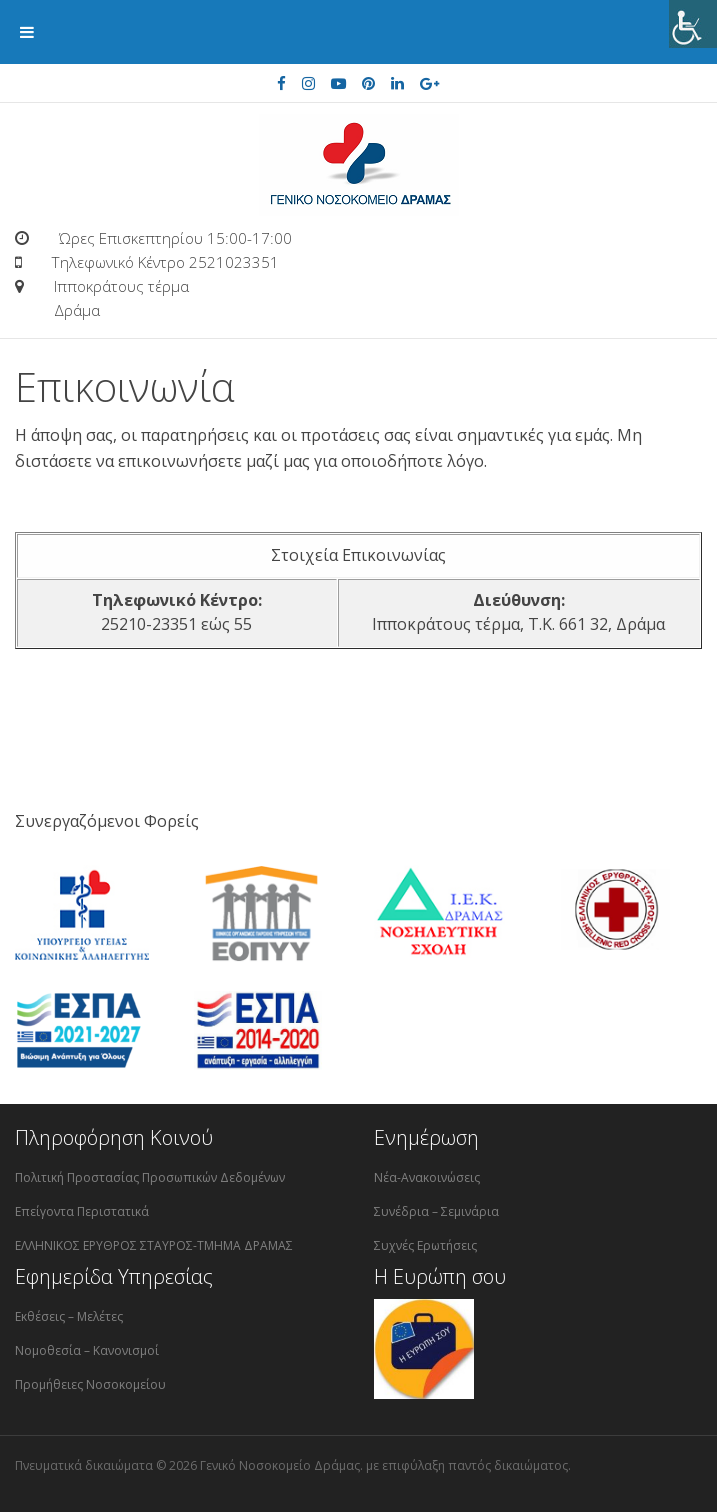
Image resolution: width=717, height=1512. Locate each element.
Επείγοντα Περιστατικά (82, 1211)
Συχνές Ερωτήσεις (425, 1245)
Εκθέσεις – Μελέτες (69, 1316)
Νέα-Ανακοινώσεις (427, 1177)
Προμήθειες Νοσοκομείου (90, 1384)
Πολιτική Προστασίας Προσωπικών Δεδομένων (150, 1177)
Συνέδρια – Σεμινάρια (436, 1211)
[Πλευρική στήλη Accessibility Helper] (693, 24)
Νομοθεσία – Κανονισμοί (87, 1350)
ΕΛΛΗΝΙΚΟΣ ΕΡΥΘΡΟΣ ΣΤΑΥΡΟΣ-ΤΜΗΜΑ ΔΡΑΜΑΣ (154, 1245)
